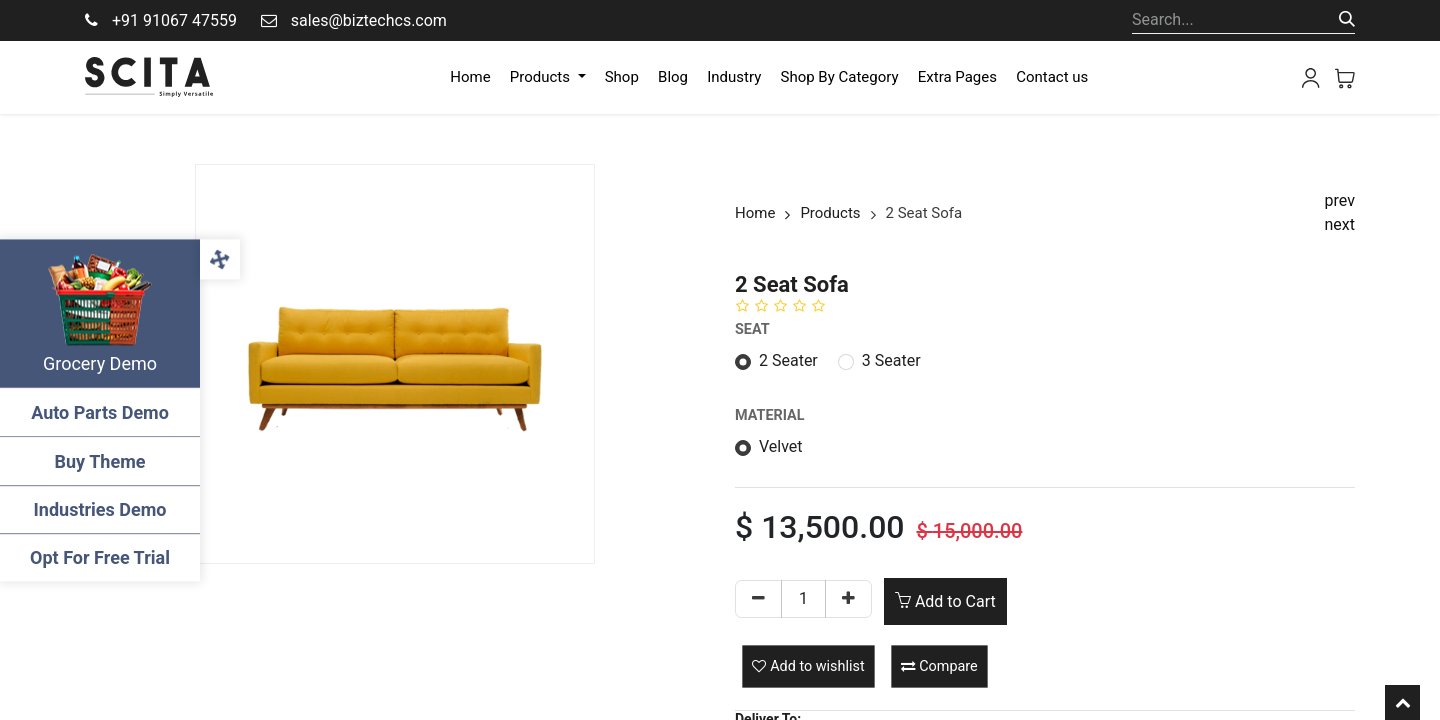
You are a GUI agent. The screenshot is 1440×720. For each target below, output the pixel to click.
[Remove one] (758, 599)
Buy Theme (100, 461)
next (1340, 224)
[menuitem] (470, 77)
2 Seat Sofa (924, 213)
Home (755, 213)
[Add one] (848, 599)
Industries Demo (100, 509)
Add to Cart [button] (945, 601)
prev (1340, 200)
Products (830, 213)
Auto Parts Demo (100, 412)
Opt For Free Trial (100, 557)
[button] (808, 666)
